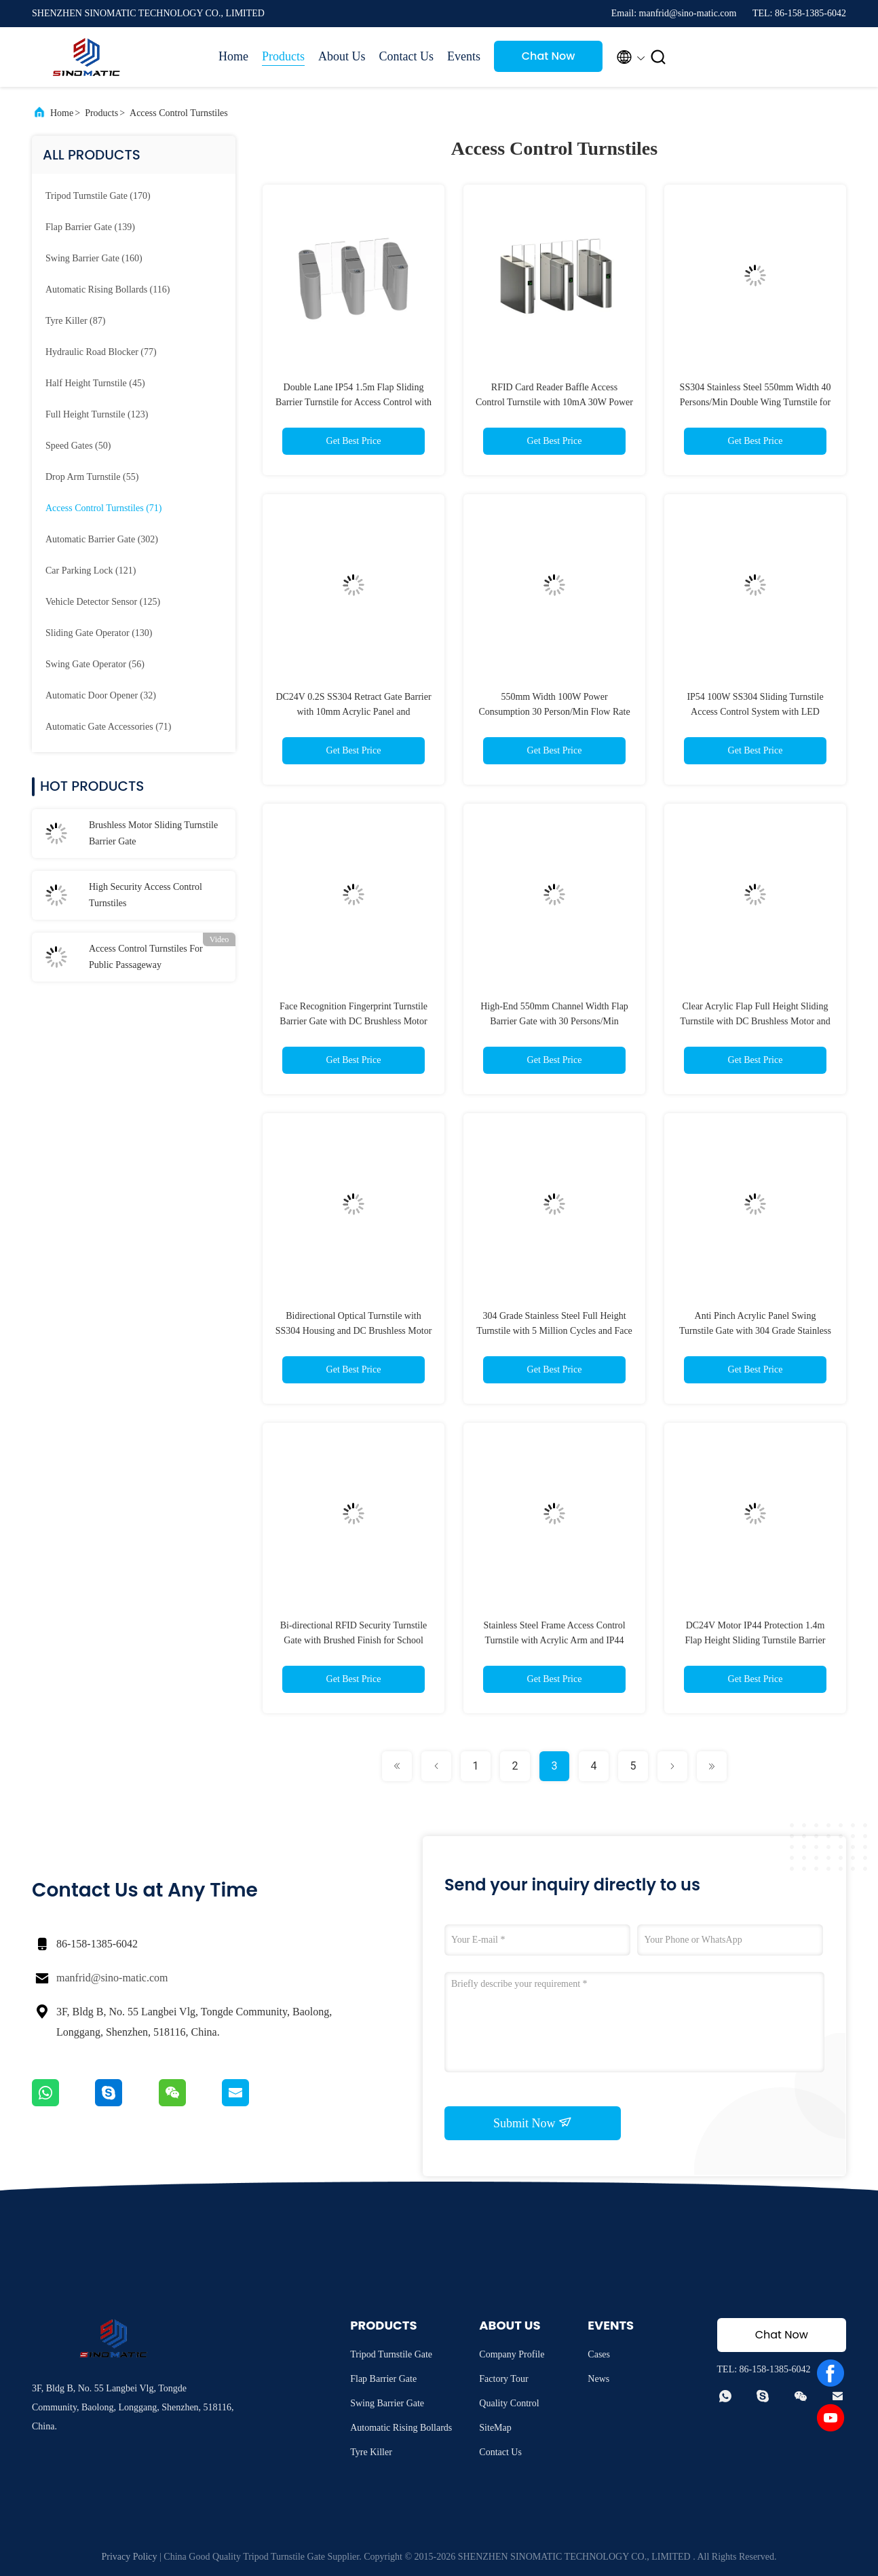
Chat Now (548, 56)
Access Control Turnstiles (179, 113)
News (598, 2379)
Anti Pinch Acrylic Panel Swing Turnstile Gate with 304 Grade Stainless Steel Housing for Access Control (755, 1331)
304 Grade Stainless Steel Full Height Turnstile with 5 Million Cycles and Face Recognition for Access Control (554, 1331)
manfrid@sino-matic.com (112, 1977)
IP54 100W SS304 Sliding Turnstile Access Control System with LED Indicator (755, 712)
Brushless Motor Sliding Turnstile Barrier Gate (153, 833)
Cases (599, 2354)
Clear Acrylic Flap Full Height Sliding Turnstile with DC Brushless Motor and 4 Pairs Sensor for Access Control (755, 1021)
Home (233, 56)
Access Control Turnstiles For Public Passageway (146, 957)
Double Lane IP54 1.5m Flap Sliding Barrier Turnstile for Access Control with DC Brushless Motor (353, 402)
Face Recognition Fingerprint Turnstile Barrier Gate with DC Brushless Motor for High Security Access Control (353, 1021)
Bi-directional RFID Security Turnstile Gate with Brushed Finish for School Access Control (353, 1640)
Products (283, 56)
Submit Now (532, 2122)
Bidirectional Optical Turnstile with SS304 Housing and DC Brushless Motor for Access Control (353, 1331)
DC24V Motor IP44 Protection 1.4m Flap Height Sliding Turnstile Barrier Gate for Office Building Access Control (755, 1640)
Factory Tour (503, 2379)
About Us (342, 56)
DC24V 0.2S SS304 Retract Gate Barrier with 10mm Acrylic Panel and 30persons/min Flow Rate (353, 712)
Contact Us (406, 56)
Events (463, 56)
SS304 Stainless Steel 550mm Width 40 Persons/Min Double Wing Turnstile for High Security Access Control (755, 402)
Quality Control (509, 2403)
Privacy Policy (129, 2557)
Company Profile (511, 2354)
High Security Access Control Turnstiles (145, 895)
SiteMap (495, 2428)
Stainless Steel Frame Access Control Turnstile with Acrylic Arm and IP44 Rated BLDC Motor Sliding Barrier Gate (554, 1640)
